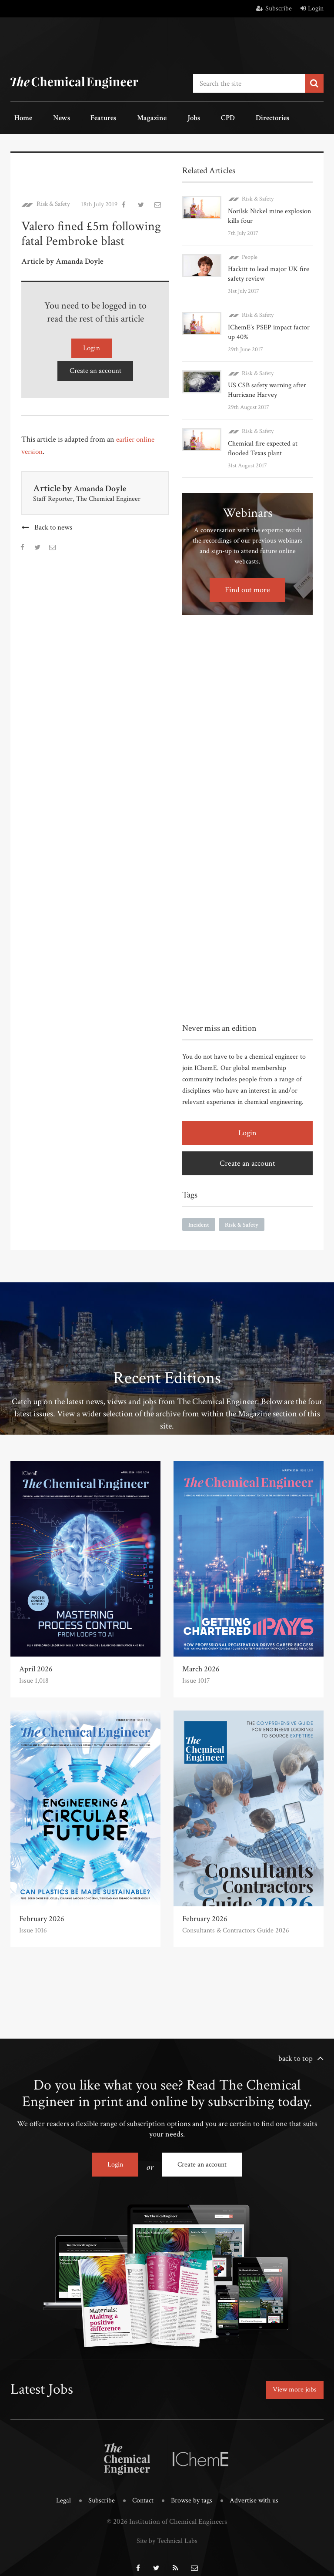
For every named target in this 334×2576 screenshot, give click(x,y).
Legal (60, 2491)
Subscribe (274, 8)
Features (84, 117)
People (249, 253)
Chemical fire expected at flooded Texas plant (262, 443)
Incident (198, 1220)
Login (312, 8)
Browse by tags (192, 2491)
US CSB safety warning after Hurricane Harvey (267, 385)
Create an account (95, 364)
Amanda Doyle (102, 482)
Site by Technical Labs (167, 2530)
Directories (222, 117)
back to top (295, 2054)
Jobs (159, 117)
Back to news (53, 521)
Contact (141, 2491)
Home (19, 117)
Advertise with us (256, 2491)
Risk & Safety (53, 201)
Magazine (125, 117)
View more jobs (291, 2383)
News (50, 117)
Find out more (247, 585)
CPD (186, 117)
